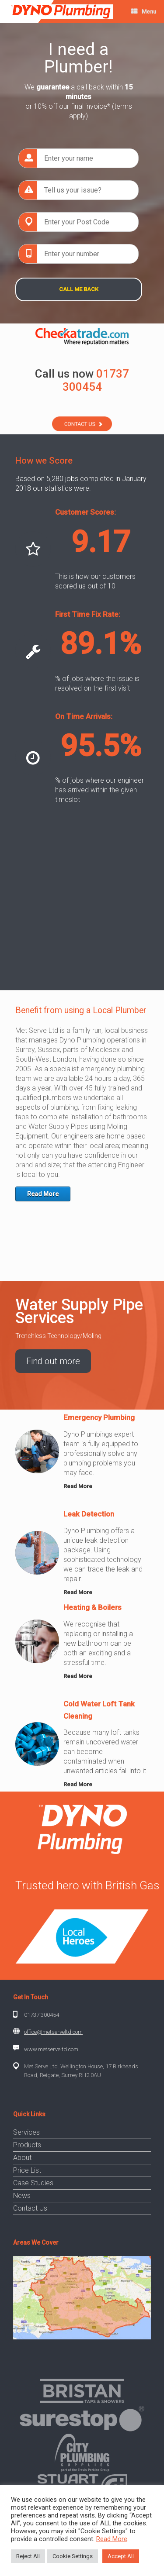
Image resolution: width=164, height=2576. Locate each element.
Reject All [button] (28, 2556)
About (22, 2157)
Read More (43, 1193)
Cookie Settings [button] (72, 2556)
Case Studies (33, 2183)
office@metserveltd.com (53, 2032)
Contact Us (30, 2208)
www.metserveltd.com (51, 2049)
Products (27, 2145)
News (22, 2195)
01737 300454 (41, 2015)
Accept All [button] (121, 2556)
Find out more (53, 1361)
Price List (27, 2170)
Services (26, 2132)
